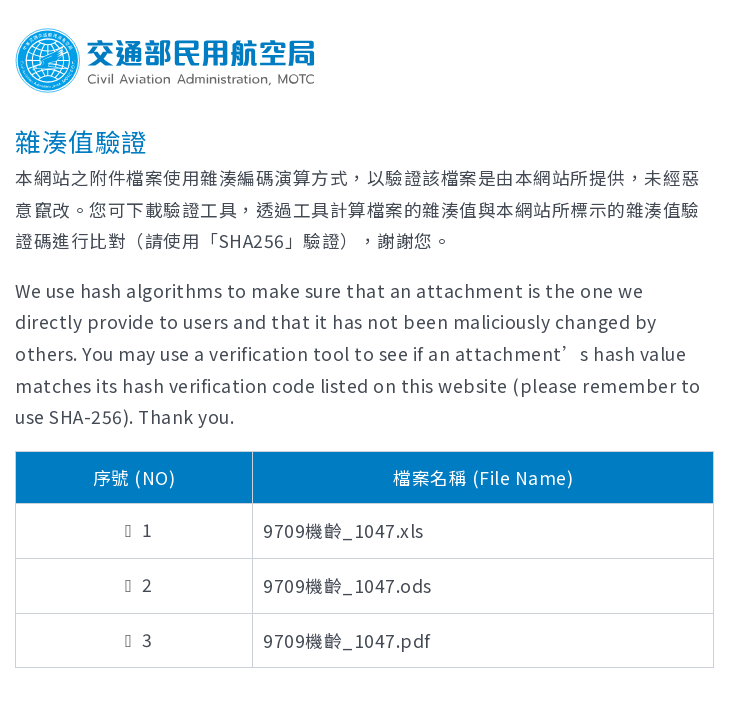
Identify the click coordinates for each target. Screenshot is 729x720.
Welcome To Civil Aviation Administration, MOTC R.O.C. (165, 60)
